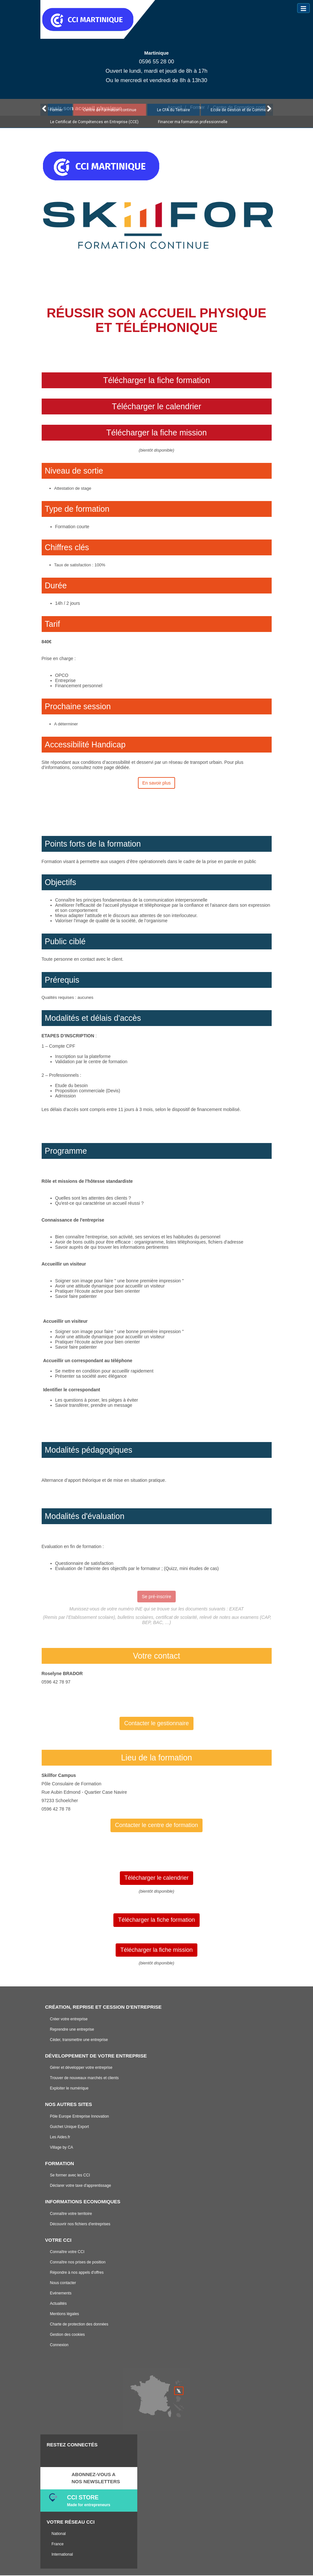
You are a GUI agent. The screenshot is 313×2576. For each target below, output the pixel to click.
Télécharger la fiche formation (156, 380)
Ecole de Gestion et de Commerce (241, 110)
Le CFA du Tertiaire (173, 110)
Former (56, 110)
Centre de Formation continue (109, 110)
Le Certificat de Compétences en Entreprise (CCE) (94, 122)
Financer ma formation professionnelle (192, 122)
